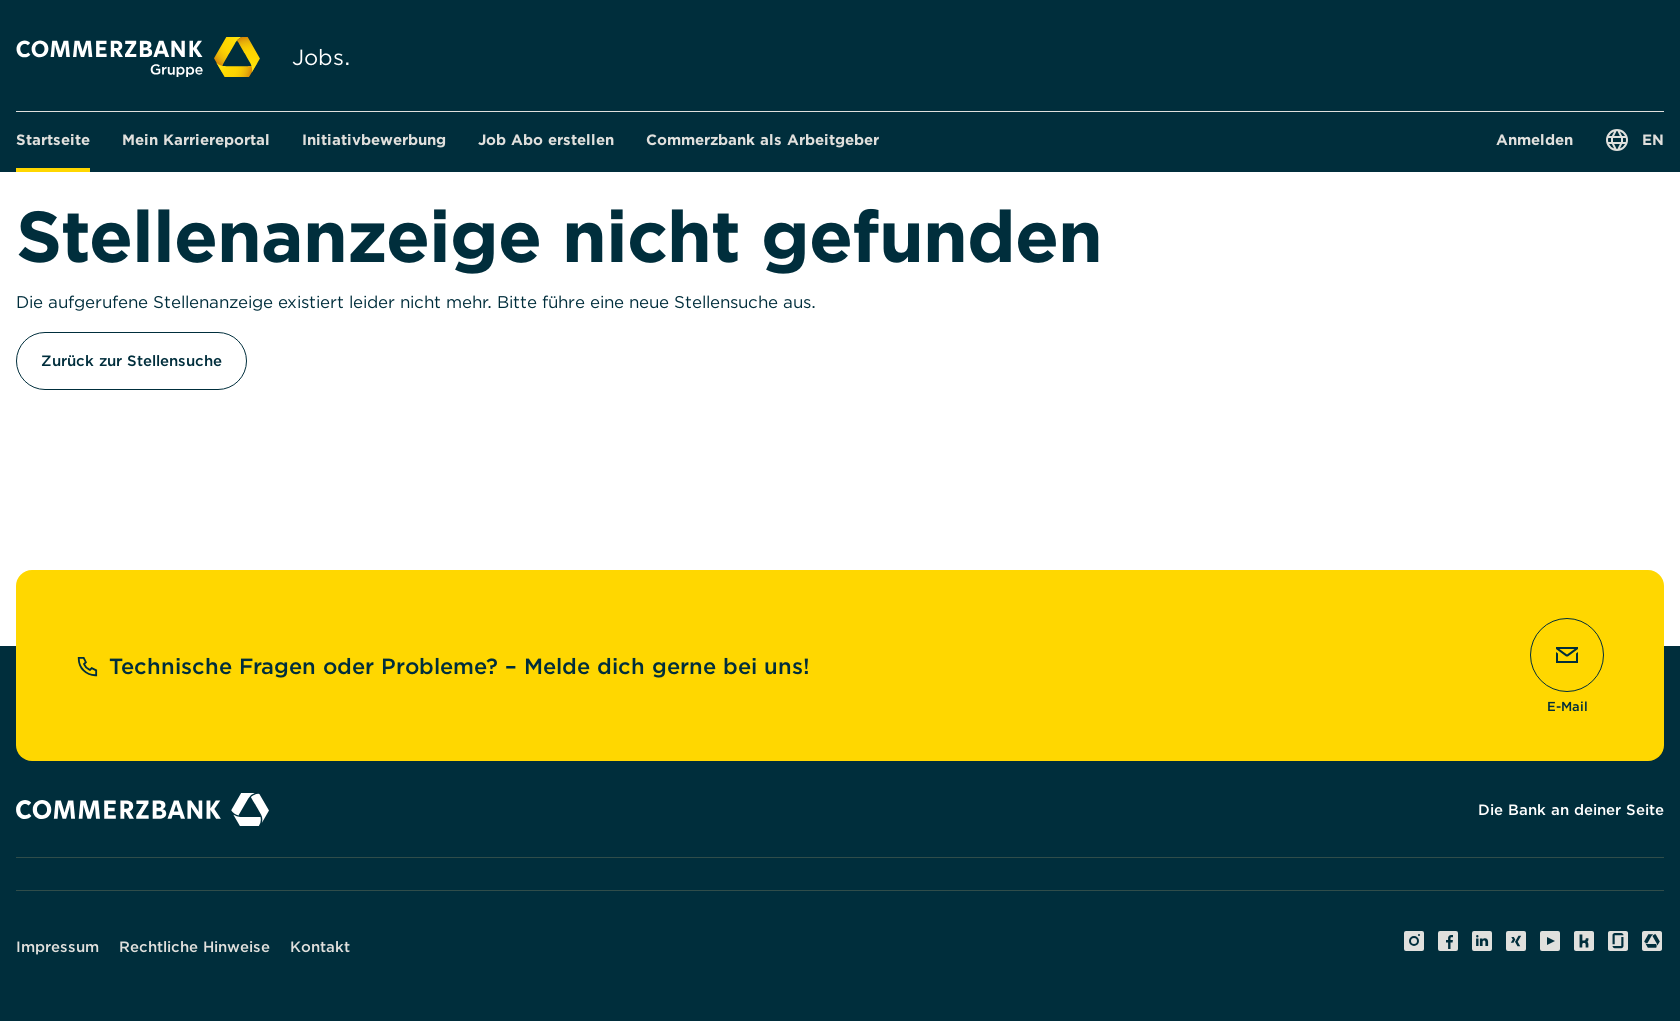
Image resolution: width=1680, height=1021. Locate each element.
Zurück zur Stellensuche (131, 361)
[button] (196, 140)
